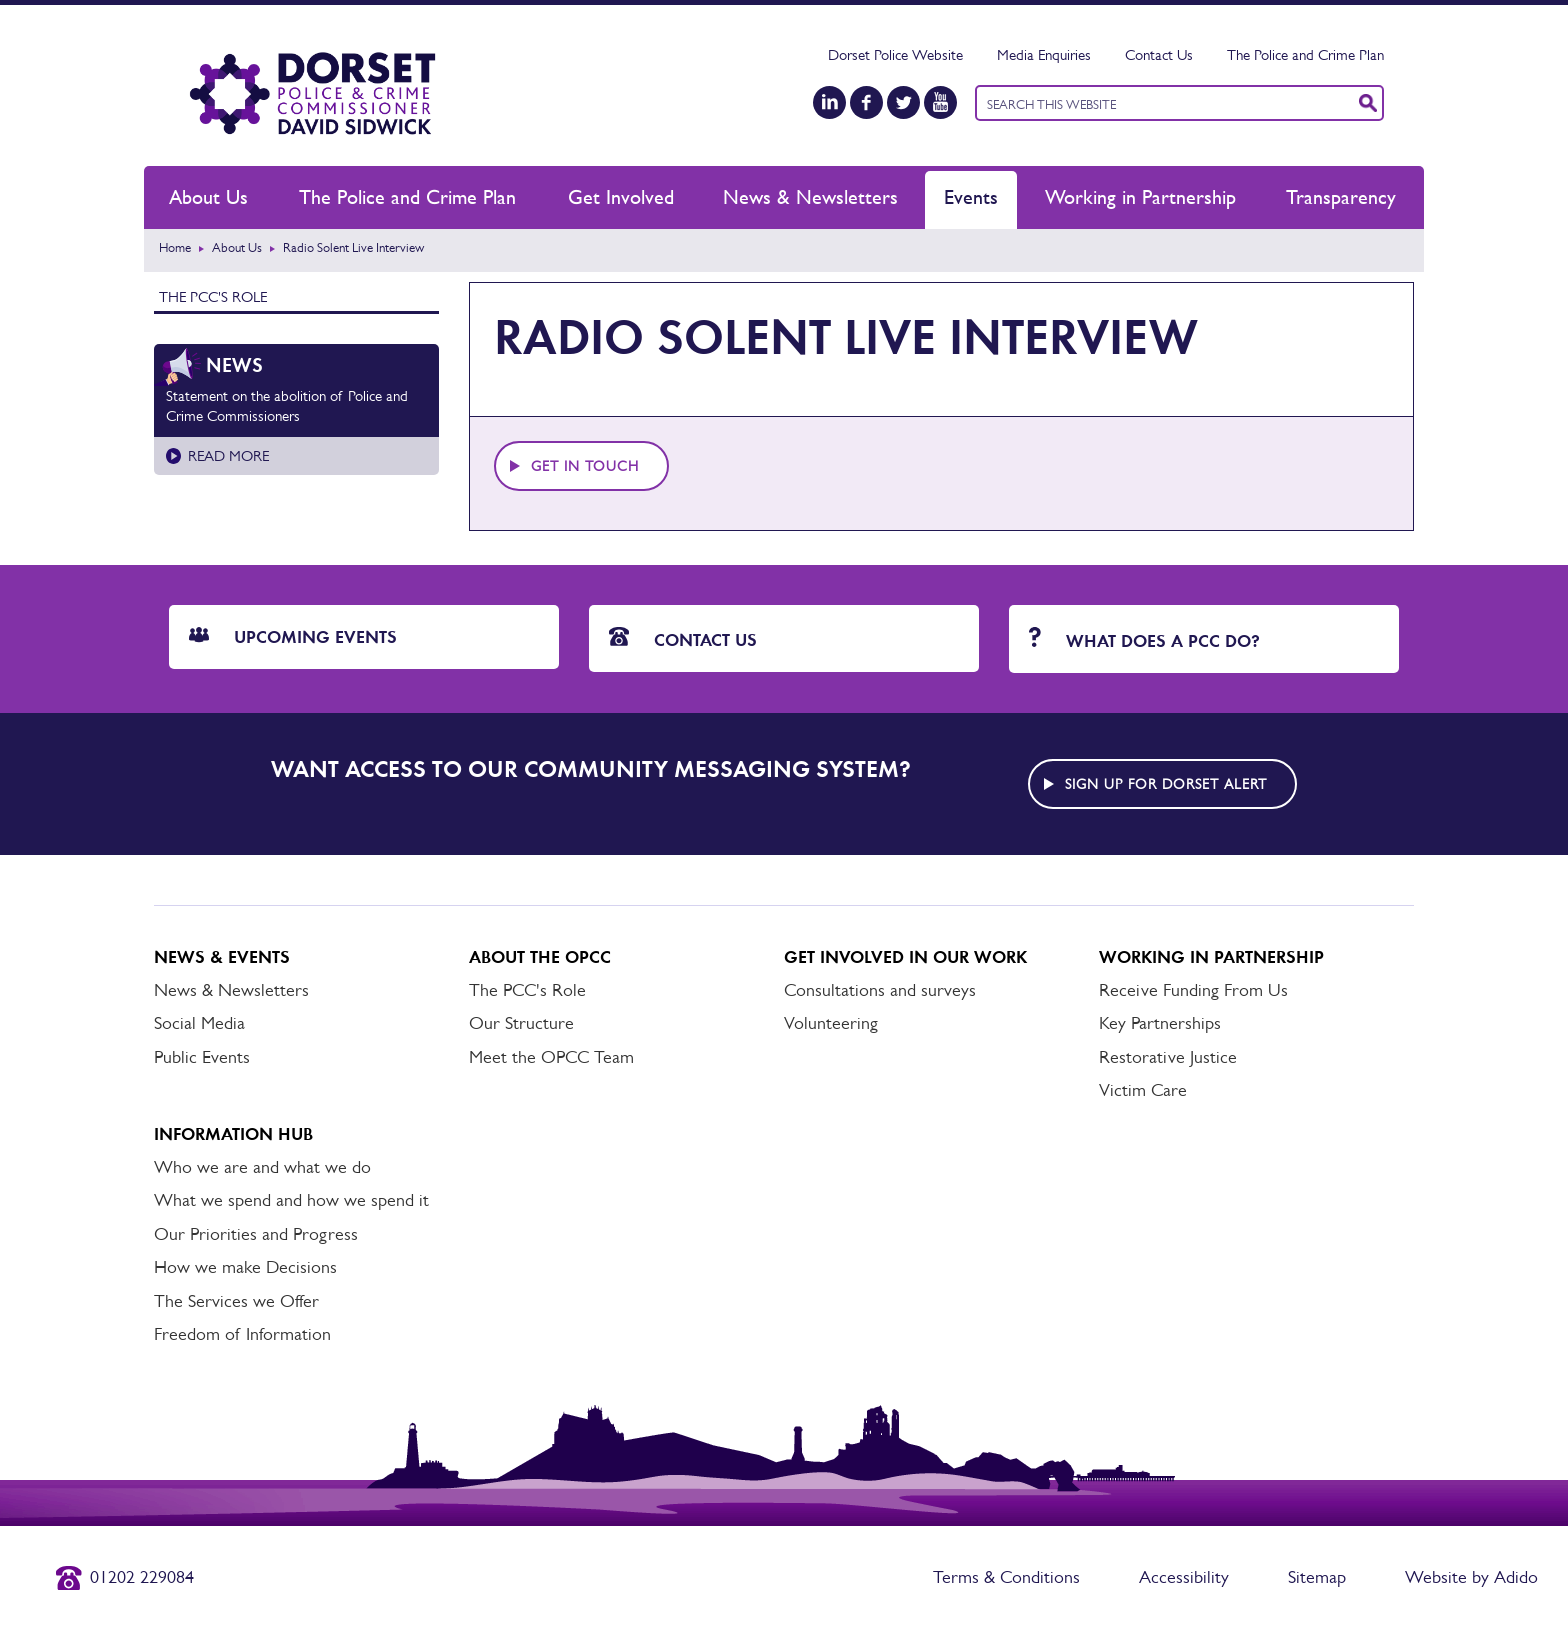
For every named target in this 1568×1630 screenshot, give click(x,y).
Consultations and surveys (880, 990)
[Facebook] (866, 102)
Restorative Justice (1168, 1057)
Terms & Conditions (1006, 1577)
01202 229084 (142, 1577)
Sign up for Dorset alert (1166, 784)
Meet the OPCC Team (551, 1057)
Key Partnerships (1160, 1023)
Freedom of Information (242, 1334)
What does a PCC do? (1144, 639)
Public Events (202, 1057)
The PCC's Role (213, 296)
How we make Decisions (245, 1267)
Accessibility (1184, 1577)
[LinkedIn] (829, 102)
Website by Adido (1471, 1577)
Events (971, 197)
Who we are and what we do (262, 1167)
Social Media (199, 1023)
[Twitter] (903, 102)
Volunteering (831, 1023)
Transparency (1341, 197)
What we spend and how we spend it (291, 1200)
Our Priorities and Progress (256, 1234)
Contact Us (1159, 54)
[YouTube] (940, 102)
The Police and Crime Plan (1305, 54)
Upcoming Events (293, 637)
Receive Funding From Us (1193, 990)
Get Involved (621, 197)
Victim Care (1143, 1090)
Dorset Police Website (895, 54)
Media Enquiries (1044, 54)
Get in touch (585, 466)
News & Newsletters (810, 197)
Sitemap (1317, 1577)
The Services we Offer (236, 1301)
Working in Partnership (1140, 197)
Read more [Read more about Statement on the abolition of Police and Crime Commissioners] (228, 455)
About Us (208, 197)
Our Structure (521, 1023)
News (234, 365)
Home (175, 247)
